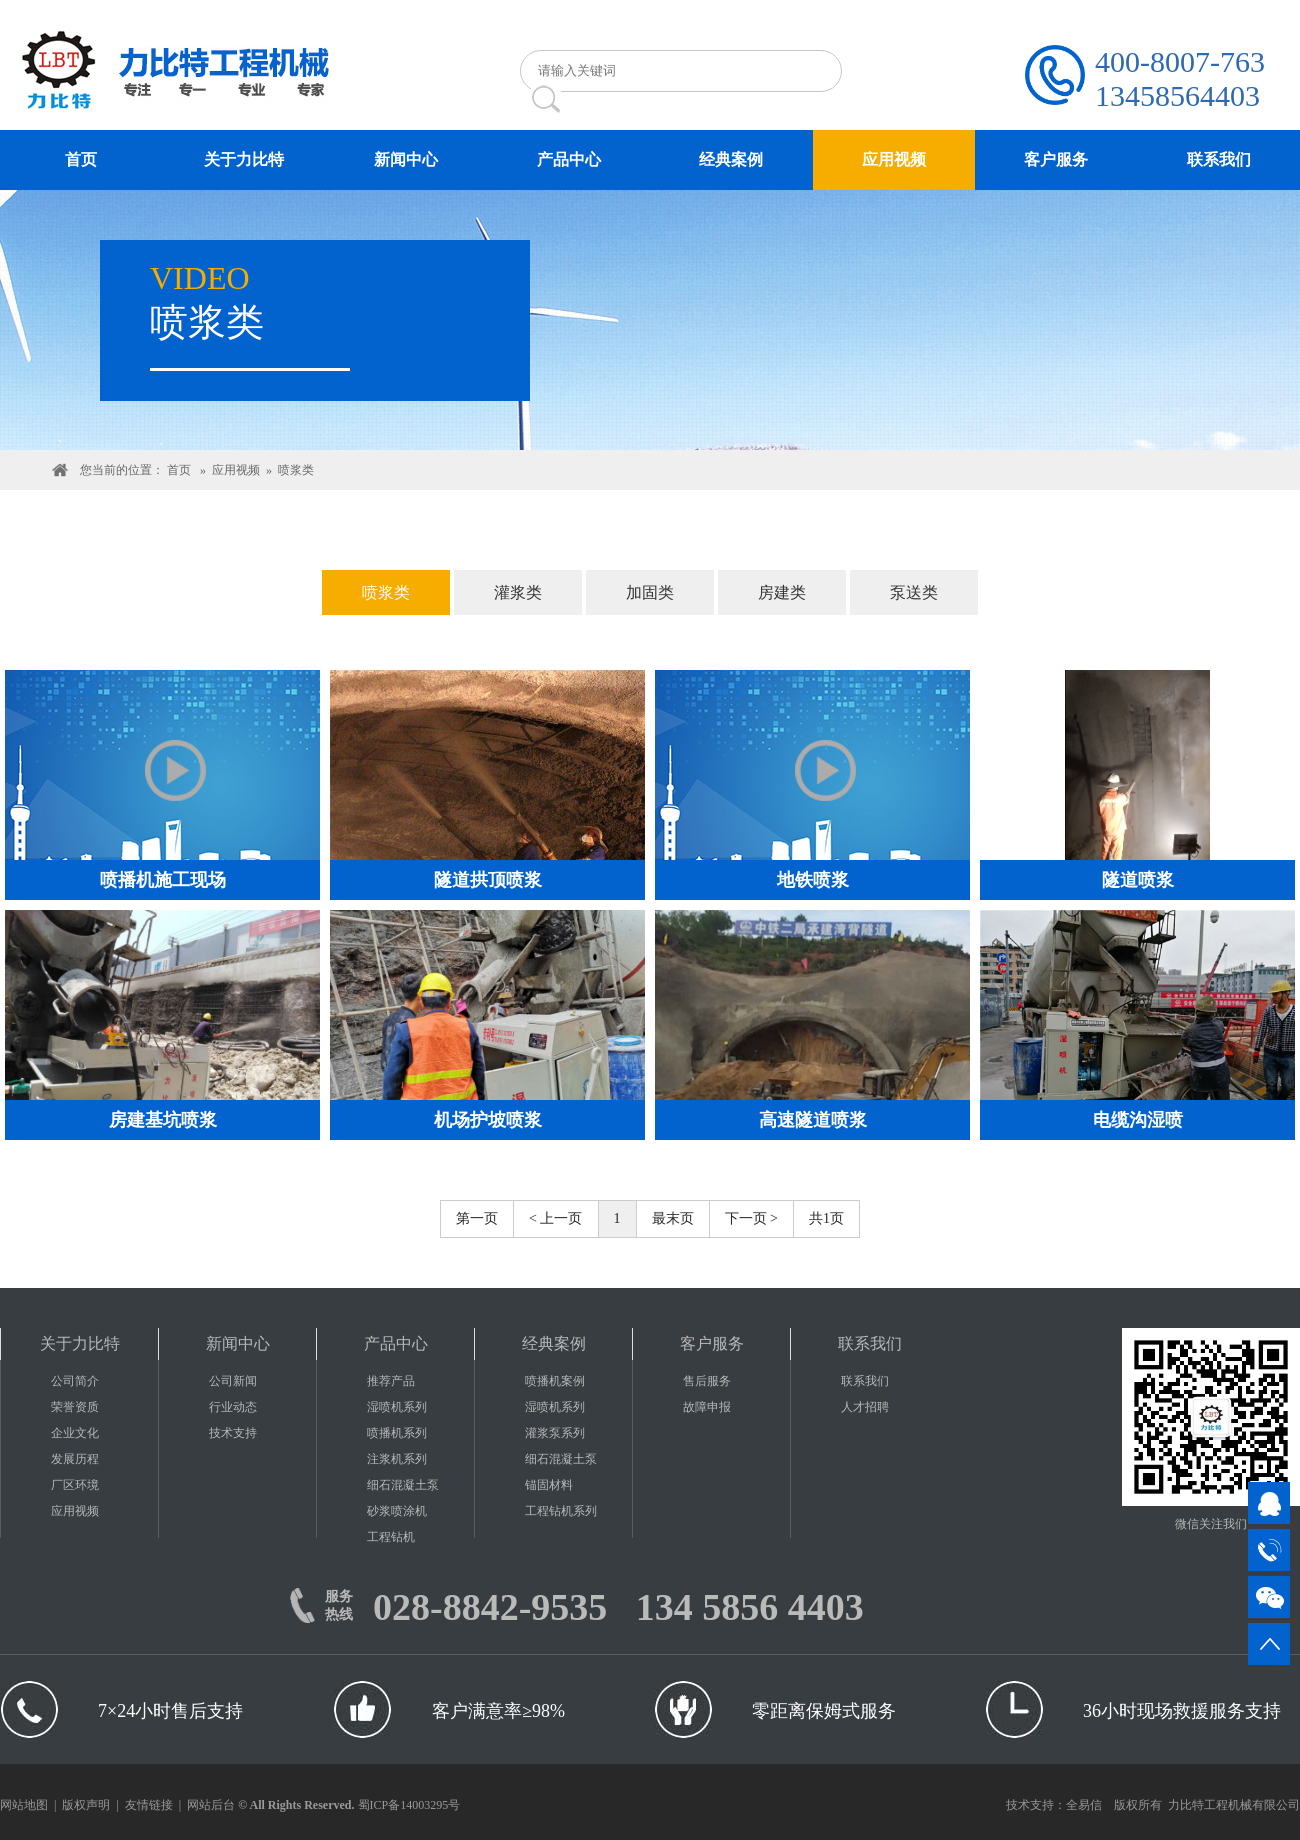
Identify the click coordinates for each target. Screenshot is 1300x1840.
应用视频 (236, 470)
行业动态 (233, 1407)
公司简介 (75, 1381)
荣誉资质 (75, 1407)
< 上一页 (555, 1218)
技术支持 (233, 1433)
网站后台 (211, 1805)
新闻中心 (238, 1343)
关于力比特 (80, 1343)
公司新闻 (233, 1381)
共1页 (826, 1218)
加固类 (650, 592)
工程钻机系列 (561, 1511)
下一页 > (751, 1218)
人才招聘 (865, 1407)
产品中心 (396, 1343)
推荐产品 (391, 1381)
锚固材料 (549, 1485)
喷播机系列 (397, 1433)
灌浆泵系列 (555, 1433)
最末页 (673, 1218)
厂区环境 (75, 1485)
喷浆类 (296, 470)
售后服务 (707, 1381)
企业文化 (75, 1433)
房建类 (782, 592)
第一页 (477, 1218)
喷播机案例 (555, 1381)
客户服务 (712, 1343)
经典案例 (554, 1343)
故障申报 (707, 1407)
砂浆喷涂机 (397, 1511)
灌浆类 (518, 592)
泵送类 (914, 592)
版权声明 (86, 1805)
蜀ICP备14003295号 (409, 1805)
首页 (179, 470)
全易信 (1084, 1805)
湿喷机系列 (397, 1407)
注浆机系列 (397, 1459)
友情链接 (149, 1805)
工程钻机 (391, 1537)
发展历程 (75, 1459)
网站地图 (24, 1805)
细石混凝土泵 (403, 1485)
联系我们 (870, 1343)
